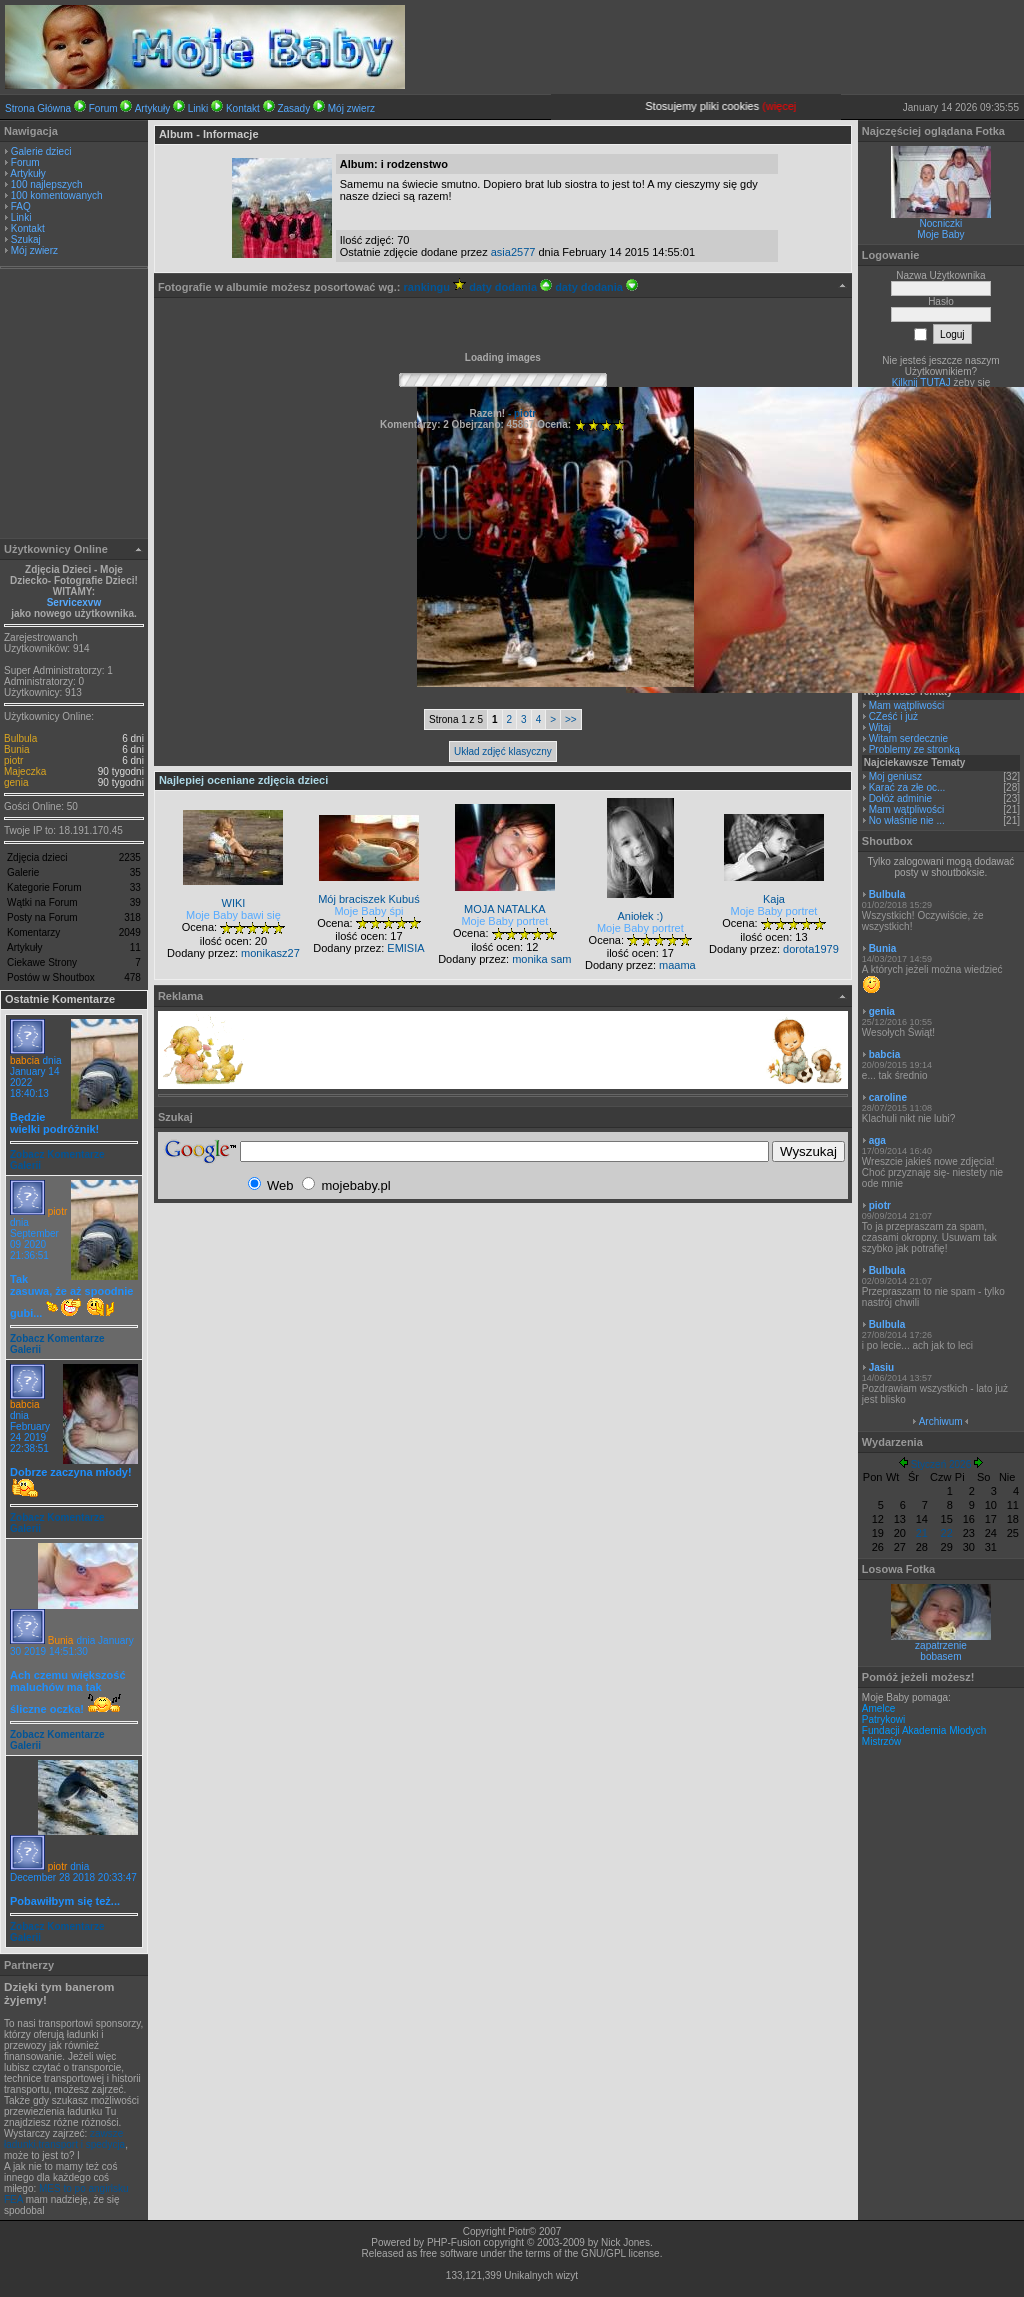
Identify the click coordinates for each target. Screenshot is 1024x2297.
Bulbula (20, 738)
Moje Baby (940, 234)
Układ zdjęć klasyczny (503, 751)
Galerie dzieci (41, 151)
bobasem (940, 1656)
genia (16, 782)
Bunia (17, 749)
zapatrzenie (941, 1645)
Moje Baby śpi (368, 911)
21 (922, 1533)
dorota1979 (811, 949)
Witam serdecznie (908, 738)
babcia (24, 1060)
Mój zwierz (351, 108)
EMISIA (405, 948)
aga (877, 1140)
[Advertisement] (74, 406)
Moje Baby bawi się (233, 915)
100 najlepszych (47, 184)
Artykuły (153, 108)
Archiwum (941, 1421)
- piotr (520, 413)
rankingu (435, 287)
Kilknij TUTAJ (921, 382)
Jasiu (882, 1367)
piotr (13, 760)
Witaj (880, 727)
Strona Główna (38, 108)
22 (947, 1533)
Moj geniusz (895, 776)
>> (571, 719)
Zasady (293, 108)
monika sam (541, 959)
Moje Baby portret (504, 921)
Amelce (878, 1708)
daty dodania (510, 287)
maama (677, 965)
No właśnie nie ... (907, 820)
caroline (888, 1097)
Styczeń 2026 (941, 1464)
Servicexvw (74, 602)
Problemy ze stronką (914, 749)
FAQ (21, 206)
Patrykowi (883, 1719)
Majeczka (25, 771)
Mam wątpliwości (907, 705)
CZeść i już (893, 716)
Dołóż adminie (900, 798)
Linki (198, 108)
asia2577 (513, 252)
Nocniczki (941, 223)
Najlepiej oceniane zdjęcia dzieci (243, 780)
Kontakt (243, 108)
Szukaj (26, 239)
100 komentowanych (57, 195)
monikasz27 (270, 953)
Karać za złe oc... (907, 787)
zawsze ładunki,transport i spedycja (64, 2139)
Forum (103, 108)
